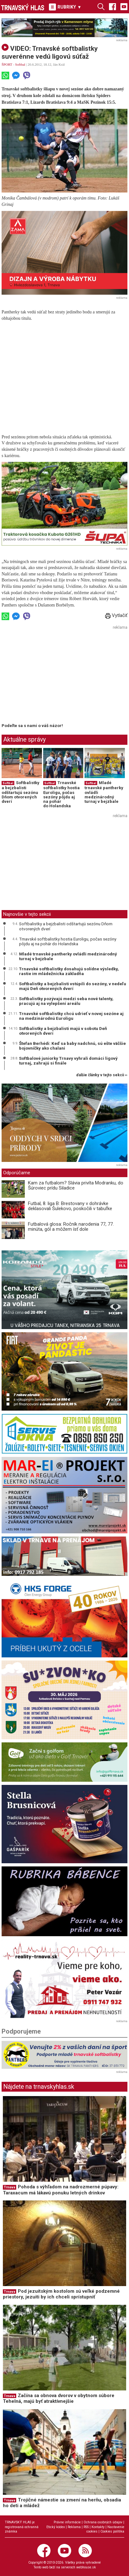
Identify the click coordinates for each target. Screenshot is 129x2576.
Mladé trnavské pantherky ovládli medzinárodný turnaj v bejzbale (68, 956)
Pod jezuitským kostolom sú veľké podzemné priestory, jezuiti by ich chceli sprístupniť (61, 2294)
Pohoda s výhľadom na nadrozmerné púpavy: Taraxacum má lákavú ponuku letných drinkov (61, 2190)
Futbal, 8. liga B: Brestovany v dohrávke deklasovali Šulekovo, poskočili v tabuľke (70, 1206)
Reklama (74, 2527)
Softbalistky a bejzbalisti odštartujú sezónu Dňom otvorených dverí (20, 792)
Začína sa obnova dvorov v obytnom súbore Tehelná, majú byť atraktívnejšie (58, 2398)
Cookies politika (112, 2531)
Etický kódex (55, 2527)
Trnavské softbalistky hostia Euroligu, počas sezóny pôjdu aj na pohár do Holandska (61, 794)
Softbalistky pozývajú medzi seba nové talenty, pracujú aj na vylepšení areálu (66, 1001)
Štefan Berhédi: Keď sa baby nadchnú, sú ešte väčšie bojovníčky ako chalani (72, 1046)
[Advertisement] (55, 676)
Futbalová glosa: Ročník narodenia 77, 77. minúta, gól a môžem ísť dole (71, 1226)
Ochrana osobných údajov (103, 2522)
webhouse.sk (86, 2567)
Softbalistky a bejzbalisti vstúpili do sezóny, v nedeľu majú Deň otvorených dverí (72, 986)
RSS (86, 2527)
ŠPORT (7, 64)
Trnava (9, 2187)
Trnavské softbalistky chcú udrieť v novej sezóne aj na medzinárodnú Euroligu (71, 1016)
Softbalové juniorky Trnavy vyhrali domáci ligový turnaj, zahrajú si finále (68, 1061)
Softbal (20, 64)
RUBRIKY (65, 6)
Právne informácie (67, 2522)
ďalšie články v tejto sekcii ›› (101, 1075)
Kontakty (98, 2527)
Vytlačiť (116, 615)
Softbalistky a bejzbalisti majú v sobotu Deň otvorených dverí (63, 1031)
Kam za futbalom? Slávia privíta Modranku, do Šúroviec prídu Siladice (75, 1185)
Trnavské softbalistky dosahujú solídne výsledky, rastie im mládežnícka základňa (69, 971)
